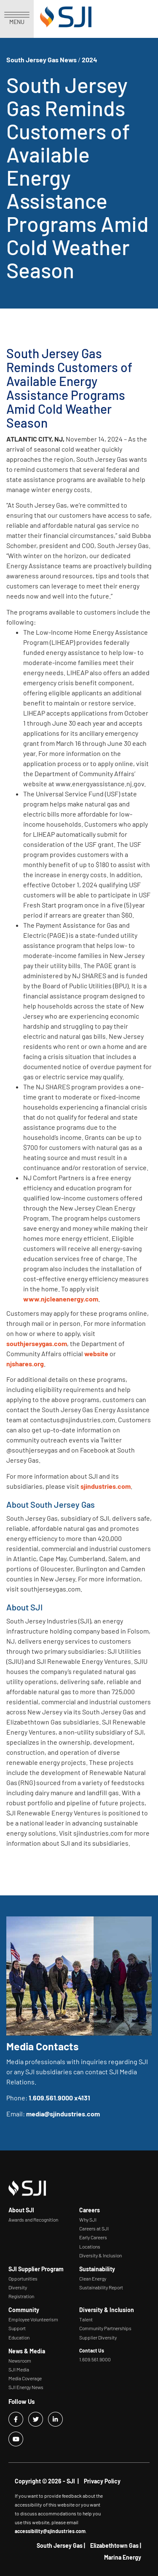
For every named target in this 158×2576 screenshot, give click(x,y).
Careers (89, 2210)
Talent (86, 2319)
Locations (89, 2246)
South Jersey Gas (60, 2545)
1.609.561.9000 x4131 (59, 2098)
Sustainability (97, 2269)
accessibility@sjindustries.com (50, 2531)
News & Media (26, 2351)
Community (23, 2309)
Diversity (17, 2287)
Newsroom (19, 2360)
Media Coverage (25, 2378)
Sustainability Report (101, 2287)
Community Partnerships (105, 2328)
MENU (16, 18)
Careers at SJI (94, 2228)
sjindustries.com (105, 1486)
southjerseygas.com (36, 1343)
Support (17, 2328)
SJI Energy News (25, 2387)
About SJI (21, 2210)
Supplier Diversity (98, 2337)
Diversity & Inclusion (100, 2255)
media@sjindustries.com (63, 2114)
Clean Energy (92, 2278)
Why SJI (87, 2219)
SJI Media (18, 2369)
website (96, 1353)
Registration (21, 2296)
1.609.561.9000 (95, 2359)
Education (18, 2337)
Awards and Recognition (33, 2219)
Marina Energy (122, 2557)
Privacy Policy (102, 2481)
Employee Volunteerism (33, 2319)
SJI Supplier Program (36, 2269)
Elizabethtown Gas (114, 2545)
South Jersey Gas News (41, 60)
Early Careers (93, 2237)
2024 (89, 60)
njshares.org (25, 1364)
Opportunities (22, 2278)
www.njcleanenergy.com (60, 1299)
